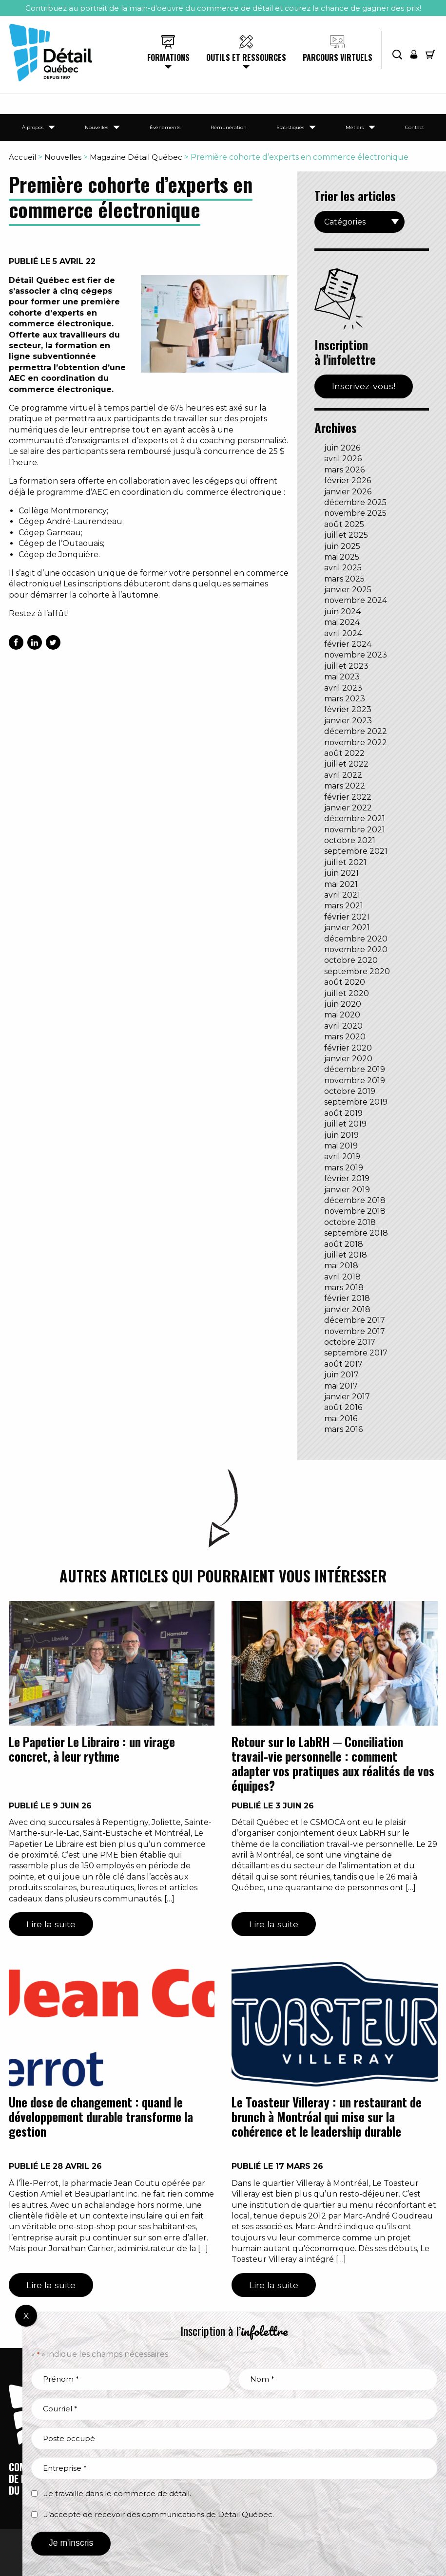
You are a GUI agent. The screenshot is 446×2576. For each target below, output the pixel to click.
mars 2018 (344, 1287)
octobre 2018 (350, 1222)
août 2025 (344, 524)
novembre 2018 (355, 1211)
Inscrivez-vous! (363, 386)
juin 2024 (342, 611)
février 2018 (347, 1298)
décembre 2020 (356, 938)
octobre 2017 (349, 1342)
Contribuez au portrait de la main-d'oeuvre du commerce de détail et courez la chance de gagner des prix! (223, 8)
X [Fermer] (26, 2316)
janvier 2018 (347, 1309)
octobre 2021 (349, 840)
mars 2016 (343, 1429)
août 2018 (343, 1244)
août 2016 (343, 1407)
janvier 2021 (347, 927)
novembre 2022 (355, 742)
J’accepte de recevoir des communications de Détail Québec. (159, 2514)
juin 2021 (341, 873)
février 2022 (347, 797)
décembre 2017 (354, 1320)
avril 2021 (342, 895)
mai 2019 (341, 1145)
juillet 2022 (346, 764)
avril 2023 (343, 688)
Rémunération (229, 127)
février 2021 (346, 916)
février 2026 (347, 480)
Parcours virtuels (337, 57)
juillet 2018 (345, 1255)
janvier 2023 (348, 720)
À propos (32, 127)
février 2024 (347, 644)
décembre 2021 (354, 818)
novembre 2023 (355, 654)
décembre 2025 (355, 502)
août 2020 (344, 982)
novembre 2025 (355, 513)
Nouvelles (96, 127)
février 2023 (347, 709)
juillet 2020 (346, 993)
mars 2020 (345, 1036)
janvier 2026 (347, 491)
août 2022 (344, 753)
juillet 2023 (346, 666)
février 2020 (348, 1048)
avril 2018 (342, 1276)
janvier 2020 (348, 1058)
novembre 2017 (354, 1331)
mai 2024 (342, 622)
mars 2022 (344, 785)
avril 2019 (342, 1156)
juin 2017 (341, 1374)
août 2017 (343, 1364)
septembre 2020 (357, 971)
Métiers (355, 127)
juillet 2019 (345, 1123)
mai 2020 (342, 1014)
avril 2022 (343, 775)
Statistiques (290, 127)
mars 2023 (344, 698)
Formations (168, 57)
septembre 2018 (356, 1233)
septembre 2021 (356, 851)
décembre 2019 (354, 1069)
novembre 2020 (356, 949)
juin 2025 (342, 546)
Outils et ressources (246, 57)
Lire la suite (51, 1924)
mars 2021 (343, 905)
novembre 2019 (354, 1080)
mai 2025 (341, 557)
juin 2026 (342, 447)
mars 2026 (344, 469)
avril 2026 (343, 458)
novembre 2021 (354, 829)
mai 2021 (341, 884)
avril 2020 (343, 1026)
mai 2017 (341, 1386)
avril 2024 (343, 633)
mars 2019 (343, 1167)
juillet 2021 (345, 862)
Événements (165, 127)
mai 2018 (341, 1265)
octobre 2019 (349, 1091)
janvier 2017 (347, 1396)
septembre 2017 (356, 1352)
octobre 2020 (351, 960)
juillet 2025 (346, 535)
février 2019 (346, 1178)
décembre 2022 (355, 731)
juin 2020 (342, 1004)
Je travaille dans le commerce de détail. (117, 2493)
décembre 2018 (355, 1200)
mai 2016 (340, 1418)
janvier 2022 (348, 807)
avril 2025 (343, 567)
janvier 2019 (347, 1189)
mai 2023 (342, 676)
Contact (414, 127)
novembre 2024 (355, 600)
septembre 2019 (356, 1102)
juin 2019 (341, 1135)
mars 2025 (344, 578)
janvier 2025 (347, 589)
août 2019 (343, 1113)
